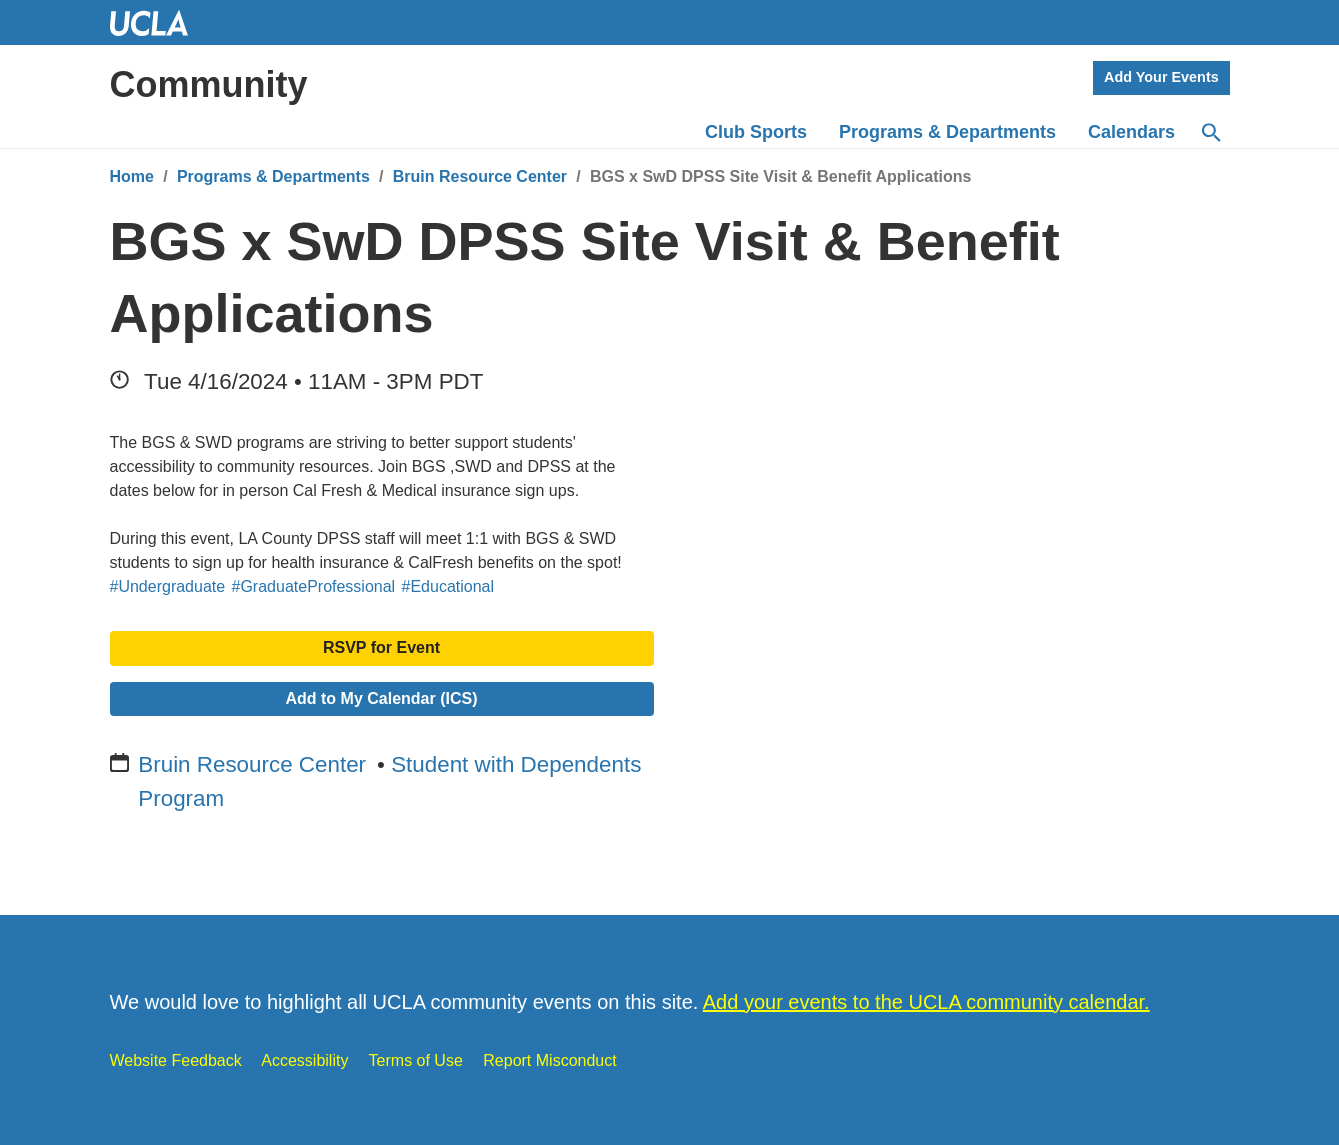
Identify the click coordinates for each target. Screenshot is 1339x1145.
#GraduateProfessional (314, 586)
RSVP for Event (381, 647)
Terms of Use (416, 1060)
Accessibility (304, 1060)
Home (132, 176)
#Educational (448, 586)
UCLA (158, 22)
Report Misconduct (549, 1060)
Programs (947, 132)
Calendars (1131, 132)
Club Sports (756, 132)
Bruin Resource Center (480, 176)
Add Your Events (1161, 77)
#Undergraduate (168, 586)
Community (209, 84)
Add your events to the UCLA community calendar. (926, 1002)
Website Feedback (176, 1060)
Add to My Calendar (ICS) (381, 698)
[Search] (1210, 133)
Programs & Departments (273, 176)
